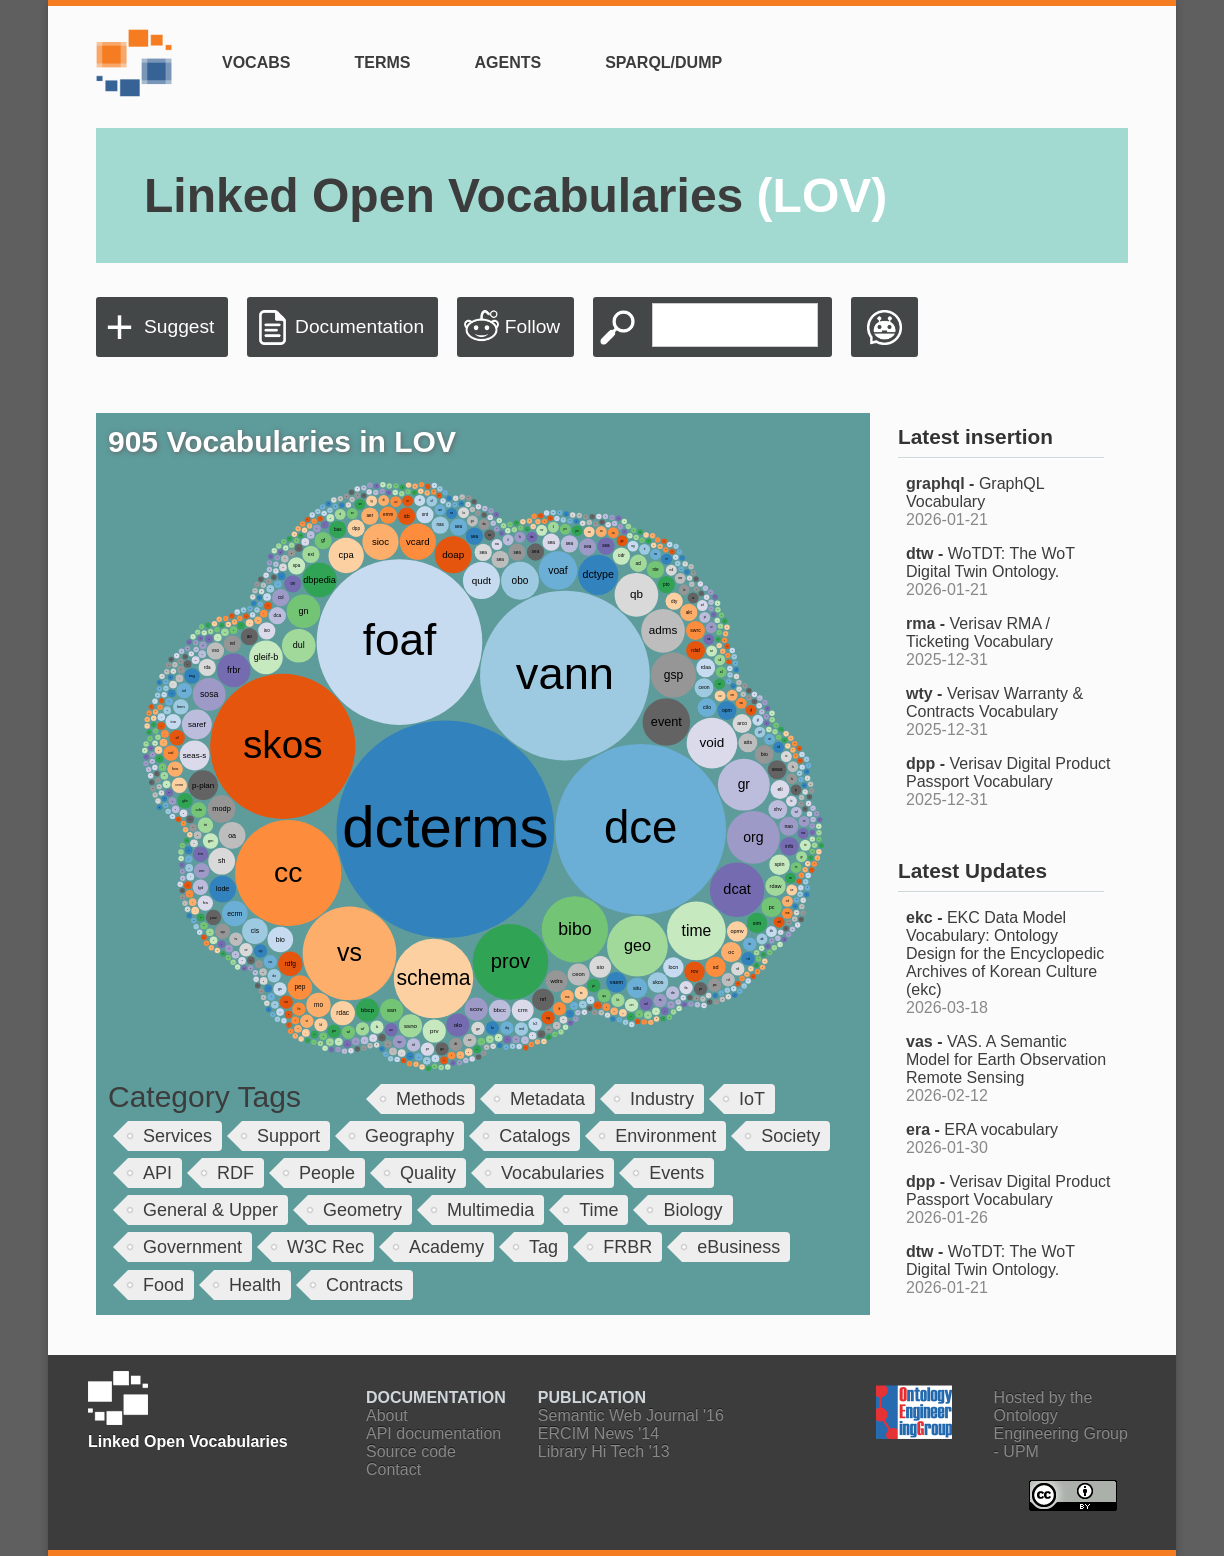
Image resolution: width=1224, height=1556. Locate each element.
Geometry (362, 1210)
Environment (665, 1136)
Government (192, 1247)
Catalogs (534, 1136)
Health (255, 1285)
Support (288, 1136)
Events (676, 1173)
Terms (382, 62)
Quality (428, 1173)
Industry (662, 1099)
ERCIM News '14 (598, 1433)
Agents (507, 62)
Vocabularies (552, 1173)
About (387, 1415)
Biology (692, 1210)
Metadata (547, 1099)
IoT (752, 1099)
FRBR (627, 1247)
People (327, 1173)
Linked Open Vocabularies (515, 195)
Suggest (179, 326)
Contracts (364, 1285)
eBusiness (738, 1247)
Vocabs (256, 62)
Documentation (359, 326)
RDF (235, 1173)
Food (163, 1285)
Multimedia (490, 1210)
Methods (430, 1099)
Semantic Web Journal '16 (631, 1415)
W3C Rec (325, 1247)
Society (790, 1136)
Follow (532, 326)
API (157, 1173)
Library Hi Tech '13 (604, 1451)
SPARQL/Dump (663, 62)
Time (598, 1210)
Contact (393, 1469)
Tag (543, 1247)
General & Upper (210, 1210)
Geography (409, 1136)
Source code (411, 1451)
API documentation (433, 1433)
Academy (446, 1247)
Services (177, 1136)
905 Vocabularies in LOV (282, 441)
